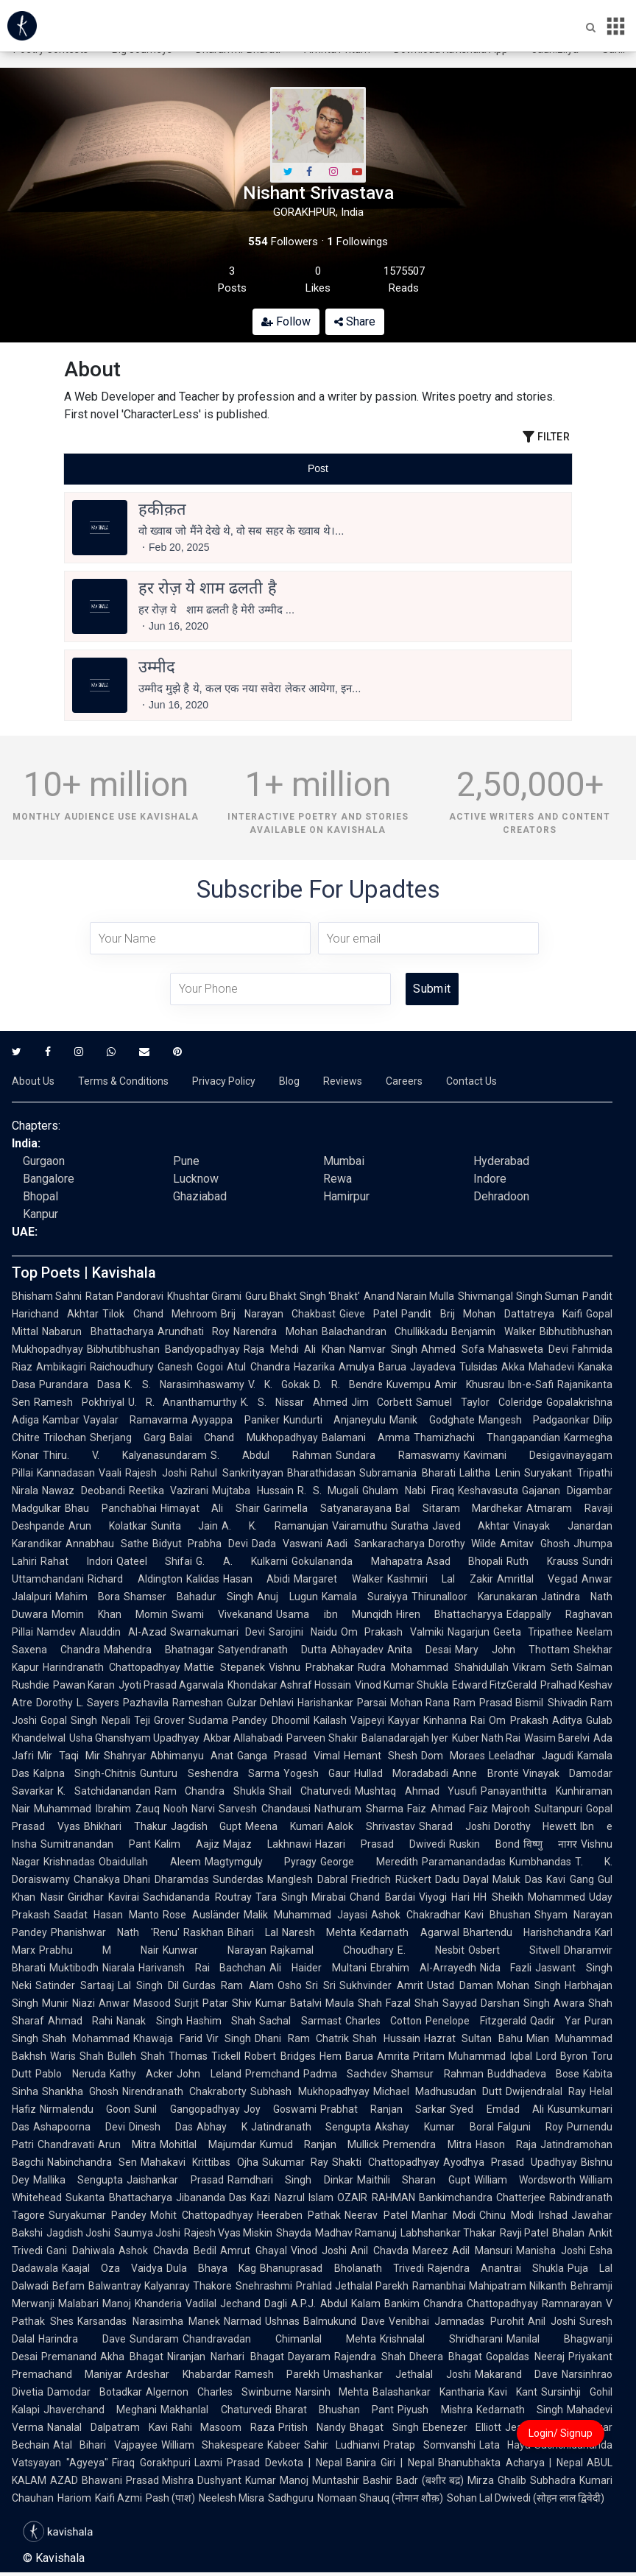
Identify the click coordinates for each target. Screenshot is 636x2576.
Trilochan (64, 1437)
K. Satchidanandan (104, 1791)
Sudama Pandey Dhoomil (249, 1720)
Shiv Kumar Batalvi (277, 2003)
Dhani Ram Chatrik (302, 2038)
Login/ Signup (561, 2433)
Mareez (430, 2250)
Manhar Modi (443, 2215)
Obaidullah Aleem (150, 1862)
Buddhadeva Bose (533, 2074)
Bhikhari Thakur (125, 1826)
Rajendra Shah (370, 2356)
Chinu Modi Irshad (523, 2215)
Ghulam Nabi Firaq (408, 1490)
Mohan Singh (529, 1985)
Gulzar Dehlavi (260, 1702)
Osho (290, 1985)
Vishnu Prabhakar (311, 1667)
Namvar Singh (383, 1349)
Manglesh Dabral (307, 1879)
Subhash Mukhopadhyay (309, 2091)
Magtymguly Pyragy (261, 1862)
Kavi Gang (570, 1879)
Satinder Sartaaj (74, 1985)
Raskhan (203, 1932)
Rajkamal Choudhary (332, 1950)
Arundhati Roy (194, 1331)
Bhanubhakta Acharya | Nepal (510, 2462)
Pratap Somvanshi (429, 2445)
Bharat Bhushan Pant (335, 2409)
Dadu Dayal (462, 1879)
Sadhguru (291, 2498)
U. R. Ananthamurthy (183, 1402)
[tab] (148, 469)
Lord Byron (561, 2056)
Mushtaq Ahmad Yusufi (416, 1791)
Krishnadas (69, 1862)
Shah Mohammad (86, 2038)
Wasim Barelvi (557, 1738)
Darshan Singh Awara (532, 2003)
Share (354, 321)
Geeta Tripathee (533, 1632)
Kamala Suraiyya (365, 1596)
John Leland (209, 2074)
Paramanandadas (464, 1862)
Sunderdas (238, 1879)
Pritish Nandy (312, 2427)
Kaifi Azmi (118, 2498)
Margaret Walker (339, 1579)
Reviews (342, 1081)
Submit (432, 989)
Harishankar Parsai (341, 1702)
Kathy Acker (142, 2074)
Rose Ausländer (201, 1915)
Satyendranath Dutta (272, 1649)
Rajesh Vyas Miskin (228, 2233)
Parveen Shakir (321, 1738)
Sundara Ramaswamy (398, 1455)
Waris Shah (77, 2056)
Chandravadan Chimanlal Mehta (279, 2339)
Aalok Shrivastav (371, 1826)
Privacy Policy (223, 1081)
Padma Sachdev (345, 2074)
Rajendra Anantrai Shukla (496, 2268)
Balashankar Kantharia (428, 2392)
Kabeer (283, 2445)
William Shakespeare (212, 2445)
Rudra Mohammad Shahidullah (433, 1667)
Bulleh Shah (135, 2056)
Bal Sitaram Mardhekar (459, 1508)
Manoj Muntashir (319, 2480)
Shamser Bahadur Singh (188, 1596)
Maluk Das (517, 1879)
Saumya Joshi (147, 2233)
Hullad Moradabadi (401, 1773)
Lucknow (196, 1179)
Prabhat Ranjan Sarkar (383, 2109)
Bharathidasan (321, 1473)
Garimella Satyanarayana (328, 1508)
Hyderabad (501, 1161)
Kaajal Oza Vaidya (112, 2268)
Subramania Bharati (407, 1473)
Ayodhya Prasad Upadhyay (510, 2162)
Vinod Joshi (319, 2250)
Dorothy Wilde (462, 1543)
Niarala (118, 1968)
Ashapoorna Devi (79, 2127)
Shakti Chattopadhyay (385, 2162)
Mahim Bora (87, 1596)
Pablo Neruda (70, 2074)
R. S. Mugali (327, 1490)
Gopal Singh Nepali (85, 1720)
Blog (289, 1081)
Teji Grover (159, 1720)
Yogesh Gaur (316, 1773)
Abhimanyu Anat (191, 1756)
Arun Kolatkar (107, 1526)
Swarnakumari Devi (218, 1632)
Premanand (68, 2356)
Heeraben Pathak (299, 2215)
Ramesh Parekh (277, 2374)
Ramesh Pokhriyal (79, 1402)
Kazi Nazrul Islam (291, 2197)
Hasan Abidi (257, 1579)
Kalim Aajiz (187, 1844)
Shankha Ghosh (80, 2091)
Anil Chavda (379, 2250)
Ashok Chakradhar (416, 1915)
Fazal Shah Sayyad (431, 2003)
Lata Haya (505, 2445)
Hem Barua (346, 2056)
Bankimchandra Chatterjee (482, 2197)
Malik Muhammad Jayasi (305, 1915)
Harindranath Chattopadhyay (111, 1667)
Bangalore (48, 1179)
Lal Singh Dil (148, 1985)
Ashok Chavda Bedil (167, 2250)
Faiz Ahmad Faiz (448, 1809)
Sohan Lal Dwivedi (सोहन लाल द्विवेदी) (525, 2498)
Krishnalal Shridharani (441, 2339)
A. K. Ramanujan (275, 1526)
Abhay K (222, 2127)
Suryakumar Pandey (97, 2215)
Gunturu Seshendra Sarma (210, 1773)
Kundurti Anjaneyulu (334, 1420)
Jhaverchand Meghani (100, 2409)
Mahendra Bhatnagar (159, 1649)
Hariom (74, 2498)
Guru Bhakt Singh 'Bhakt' (302, 1296)
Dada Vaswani (287, 1543)
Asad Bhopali (465, 1561)
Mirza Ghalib (496, 2480)
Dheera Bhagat (445, 2356)
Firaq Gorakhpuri (151, 2462)
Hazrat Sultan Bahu (473, 2038)
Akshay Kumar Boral (434, 2127)
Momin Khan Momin (110, 1614)
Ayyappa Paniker (235, 1420)
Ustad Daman (460, 1985)
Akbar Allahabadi (243, 1738)
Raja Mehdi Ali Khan (294, 1349)
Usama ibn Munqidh (334, 1614)
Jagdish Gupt (206, 1826)
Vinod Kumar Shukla (401, 1685)
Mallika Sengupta (78, 2180)
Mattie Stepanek (224, 1667)
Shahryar (125, 1756)
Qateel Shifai (154, 1561)
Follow (286, 321)
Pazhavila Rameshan (173, 1702)
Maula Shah (353, 2003)
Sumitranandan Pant (95, 1844)
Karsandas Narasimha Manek (148, 2321)
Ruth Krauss (542, 1561)
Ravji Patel (524, 2233)
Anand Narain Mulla (409, 1296)
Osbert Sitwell (514, 1950)
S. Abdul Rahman (271, 1455)
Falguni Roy (530, 2127)
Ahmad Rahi (80, 2021)
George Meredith (369, 1862)
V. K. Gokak (279, 1384)
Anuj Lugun (287, 1596)
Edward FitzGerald (494, 1685)
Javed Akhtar (471, 1526)
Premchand (272, 2074)
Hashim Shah (220, 2021)
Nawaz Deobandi (83, 1490)
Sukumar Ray (295, 2162)
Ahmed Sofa (452, 1349)
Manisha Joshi (551, 2250)
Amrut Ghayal (253, 2250)
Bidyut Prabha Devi (200, 1543)
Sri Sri (320, 1985)
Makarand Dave (516, 2374)
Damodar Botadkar (94, 2392)
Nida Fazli (506, 1968)
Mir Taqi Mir (69, 1756)
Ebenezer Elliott (462, 2427)
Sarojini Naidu (303, 1632)
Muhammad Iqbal (489, 2056)
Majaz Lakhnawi (267, 1844)
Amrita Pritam (411, 2056)
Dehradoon (501, 1196)
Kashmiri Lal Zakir (440, 1579)
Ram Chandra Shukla (210, 1791)
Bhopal (40, 1196)
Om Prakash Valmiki (392, 1632)
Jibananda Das (211, 2197)
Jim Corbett (382, 1402)
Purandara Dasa (80, 1384)
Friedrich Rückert (391, 1879)
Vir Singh (228, 2038)
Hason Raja (506, 2144)
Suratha (409, 1526)
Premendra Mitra (427, 2144)
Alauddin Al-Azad (123, 1632)
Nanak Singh (149, 2021)
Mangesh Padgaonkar (534, 1420)
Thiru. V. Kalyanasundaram (125, 1455)
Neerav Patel (375, 2215)
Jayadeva (433, 1367)
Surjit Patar (201, 2003)
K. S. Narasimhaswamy (184, 1384)
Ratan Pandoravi (124, 1296)
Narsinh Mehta (332, 2392)
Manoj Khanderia (142, 2303)
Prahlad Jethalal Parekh (352, 2286)
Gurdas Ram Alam (228, 1985)
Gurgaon (44, 1161)
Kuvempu (408, 1384)
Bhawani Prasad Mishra (138, 2480)
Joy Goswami (280, 2109)
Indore (489, 1179)
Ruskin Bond (484, 1844)
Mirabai (328, 1897)
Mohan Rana (420, 1702)
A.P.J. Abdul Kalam (335, 2303)
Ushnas (282, 2321)
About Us (33, 1081)
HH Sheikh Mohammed (529, 1897)
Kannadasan (66, 1473)
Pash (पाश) (170, 2498)
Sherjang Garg (128, 1437)
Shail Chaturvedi (310, 1791)
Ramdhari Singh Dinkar (290, 2180)
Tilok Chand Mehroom (159, 1314)
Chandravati (66, 2144)
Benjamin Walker (493, 1331)
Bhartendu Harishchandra (527, 1932)
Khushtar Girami (204, 1296)
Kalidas (202, 1579)
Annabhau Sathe (107, 1543)
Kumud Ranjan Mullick (320, 2144)
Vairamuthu (359, 1526)
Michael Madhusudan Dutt (437, 2091)
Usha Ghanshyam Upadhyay (134, 1738)
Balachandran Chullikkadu (385, 1331)
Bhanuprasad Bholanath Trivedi (341, 2268)
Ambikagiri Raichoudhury (95, 1367)
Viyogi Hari (444, 1897)
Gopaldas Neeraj (525, 2356)
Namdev (56, 1632)
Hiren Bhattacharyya (449, 1614)
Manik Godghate (431, 1420)
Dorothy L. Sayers (77, 1702)
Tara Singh (281, 1897)
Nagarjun (469, 1632)
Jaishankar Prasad (175, 2180)
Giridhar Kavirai (104, 1897)
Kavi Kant (512, 2392)
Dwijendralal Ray (546, 2091)
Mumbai (343, 1161)
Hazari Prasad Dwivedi (380, 1844)
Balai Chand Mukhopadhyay (243, 1437)
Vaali (110, 1473)
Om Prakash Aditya (535, 1720)
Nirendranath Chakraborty (184, 2091)
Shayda (293, 2233)
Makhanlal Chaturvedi (215, 2409)
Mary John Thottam (512, 1649)
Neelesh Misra (231, 2498)
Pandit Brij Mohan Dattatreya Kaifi (491, 1314)
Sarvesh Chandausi (265, 1809)
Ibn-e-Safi (531, 1384)
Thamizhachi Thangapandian (487, 1437)
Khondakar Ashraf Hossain (289, 1685)
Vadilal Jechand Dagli (236, 2303)
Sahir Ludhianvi (342, 2445)
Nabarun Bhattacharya (98, 1331)
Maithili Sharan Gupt (413, 2180)
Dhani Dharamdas (166, 1879)
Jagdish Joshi (78, 2233)
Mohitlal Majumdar (207, 2144)
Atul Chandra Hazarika (280, 1367)
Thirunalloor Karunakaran (474, 1596)
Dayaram (309, 2356)
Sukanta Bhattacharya (119, 2197)
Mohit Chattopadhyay (201, 2215)
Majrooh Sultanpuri (537, 1809)
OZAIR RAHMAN (376, 2197)
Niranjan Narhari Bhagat (225, 2356)
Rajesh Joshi (156, 1473)
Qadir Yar (555, 2021)
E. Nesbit (431, 1950)
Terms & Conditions (123, 1081)
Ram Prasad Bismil (498, 1702)
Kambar (61, 1420)
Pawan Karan (84, 1685)
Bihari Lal (252, 1932)
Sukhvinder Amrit (381, 1985)
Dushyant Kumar (236, 2480)
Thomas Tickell (205, 2056)
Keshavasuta (488, 1490)
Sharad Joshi (454, 1826)
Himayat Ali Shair (210, 1508)
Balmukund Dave (344, 2321)
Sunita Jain (185, 1526)
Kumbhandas (540, 1862)
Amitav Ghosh (535, 1543)
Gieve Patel (368, 1314)
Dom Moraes (453, 1756)
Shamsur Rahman (437, 2074)
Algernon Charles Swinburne (219, 2392)
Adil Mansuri (482, 2250)
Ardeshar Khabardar (178, 2374)
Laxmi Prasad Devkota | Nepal (268, 2462)
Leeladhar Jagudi (531, 1756)
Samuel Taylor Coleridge (479, 1402)
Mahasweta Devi (528, 1349)
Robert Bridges (279, 2056)
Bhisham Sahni (47, 1296)
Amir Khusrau (469, 1384)
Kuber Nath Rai (486, 1738)
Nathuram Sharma (358, 1809)
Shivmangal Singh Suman (518, 1296)
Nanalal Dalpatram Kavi (107, 2427)
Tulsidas (478, 1367)
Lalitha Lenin (489, 1473)
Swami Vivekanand (222, 1614)
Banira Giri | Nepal (390, 2462)
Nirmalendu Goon (85, 2109)
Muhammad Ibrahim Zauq (97, 1809)
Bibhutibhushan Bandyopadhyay (163, 1349)
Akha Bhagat (131, 2356)
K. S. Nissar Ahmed (294, 1402)
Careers (404, 1081)
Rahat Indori (76, 1561)
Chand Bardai (382, 1897)
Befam (68, 2286)
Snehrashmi (264, 2286)
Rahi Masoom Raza (223, 2427)
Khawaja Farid (167, 2038)
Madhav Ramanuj (356, 2233)
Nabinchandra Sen (92, 2162)
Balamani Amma (366, 1437)
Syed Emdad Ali (497, 2109)
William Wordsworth (525, 2180)
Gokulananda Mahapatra (357, 1561)
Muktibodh (74, 1968)
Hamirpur (346, 1196)
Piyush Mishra (435, 2409)
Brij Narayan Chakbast (278, 1314)
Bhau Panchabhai (111, 1508)
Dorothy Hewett (535, 1826)
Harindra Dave (82, 2339)
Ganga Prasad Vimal (288, 1756)
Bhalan (568, 2233)
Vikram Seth (542, 1667)
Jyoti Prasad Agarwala (171, 1685)
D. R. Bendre (348, 1384)
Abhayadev (357, 1649)
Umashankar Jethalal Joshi (397, 2374)
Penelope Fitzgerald (475, 2021)
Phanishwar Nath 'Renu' (115, 1932)
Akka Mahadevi (537, 1367)
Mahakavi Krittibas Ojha (199, 2162)
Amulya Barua (372, 1367)
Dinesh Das (161, 2127)
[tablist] (318, 469)
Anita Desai (419, 1649)
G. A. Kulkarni (241, 1561)
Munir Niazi (68, 2003)
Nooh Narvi (189, 1809)
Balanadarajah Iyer (404, 1738)
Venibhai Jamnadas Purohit (456, 2321)
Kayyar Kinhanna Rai (437, 1720)
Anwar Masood (135, 2003)
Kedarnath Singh (519, 2409)
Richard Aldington (135, 1579)
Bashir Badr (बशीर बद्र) (413, 2480)
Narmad (242, 2321)
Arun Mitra (127, 2144)
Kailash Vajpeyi (349, 1720)
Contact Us (471, 1081)
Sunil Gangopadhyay (186, 2109)
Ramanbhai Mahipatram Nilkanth (489, 2286)
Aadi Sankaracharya (375, 1543)
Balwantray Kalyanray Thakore (160, 2286)
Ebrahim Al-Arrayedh (423, 1968)
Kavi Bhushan (497, 1915)
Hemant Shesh (380, 1756)
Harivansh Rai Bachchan (202, 1968)
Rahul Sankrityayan (237, 1473)
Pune (186, 1161)
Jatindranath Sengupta (311, 2127)
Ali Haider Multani (317, 1968)
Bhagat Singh (384, 2427)
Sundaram (154, 2339)
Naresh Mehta (319, 1932)
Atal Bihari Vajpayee (105, 2445)
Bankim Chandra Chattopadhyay (461, 2303)
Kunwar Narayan (214, 1950)
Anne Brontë (485, 1773)
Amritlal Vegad (538, 1579)
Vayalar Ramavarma (135, 1420)
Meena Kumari (284, 1826)
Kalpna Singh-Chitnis (84, 1773)
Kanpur (40, 1214)
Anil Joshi (552, 2321)
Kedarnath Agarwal (409, 1932)
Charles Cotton (383, 2021)
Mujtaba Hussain (253, 1490)
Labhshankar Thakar (448, 2233)
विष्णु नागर (550, 1844)
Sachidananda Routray (197, 1897)
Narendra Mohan (275, 1331)
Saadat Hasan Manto (106, 1915)
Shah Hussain (386, 2038)
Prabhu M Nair (99, 1950)
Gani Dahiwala (80, 2250)
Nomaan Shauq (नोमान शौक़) (380, 2498)
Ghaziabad (200, 1196)
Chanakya (97, 1879)
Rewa (337, 1179)
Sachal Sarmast (300, 2021)
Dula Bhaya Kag (211, 2268)
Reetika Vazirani (169, 1490)
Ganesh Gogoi (190, 1367)
